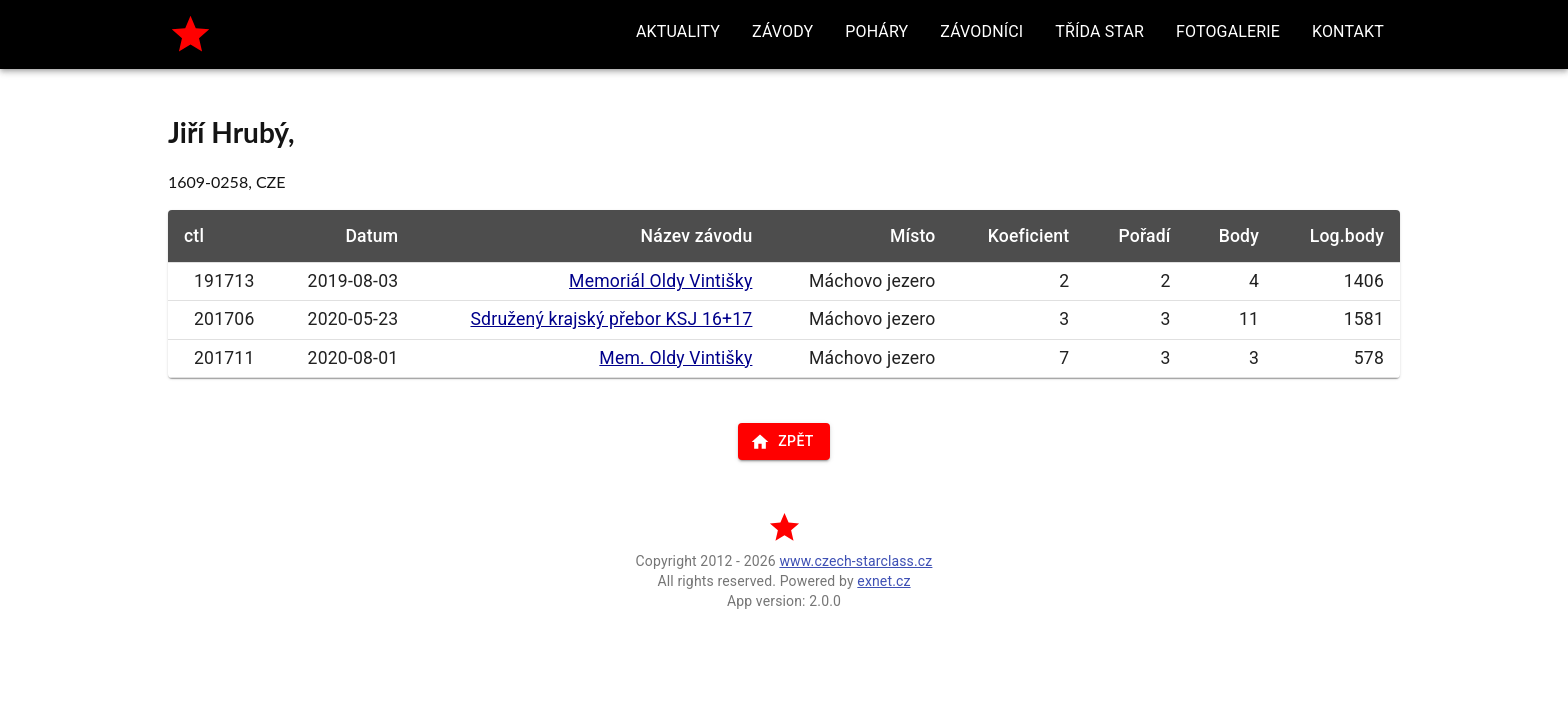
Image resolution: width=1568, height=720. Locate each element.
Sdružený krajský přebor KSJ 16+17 (611, 319)
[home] (190, 34)
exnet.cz (883, 581)
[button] (678, 32)
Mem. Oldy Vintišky (675, 358)
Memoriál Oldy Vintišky (660, 281)
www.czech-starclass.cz (855, 561)
